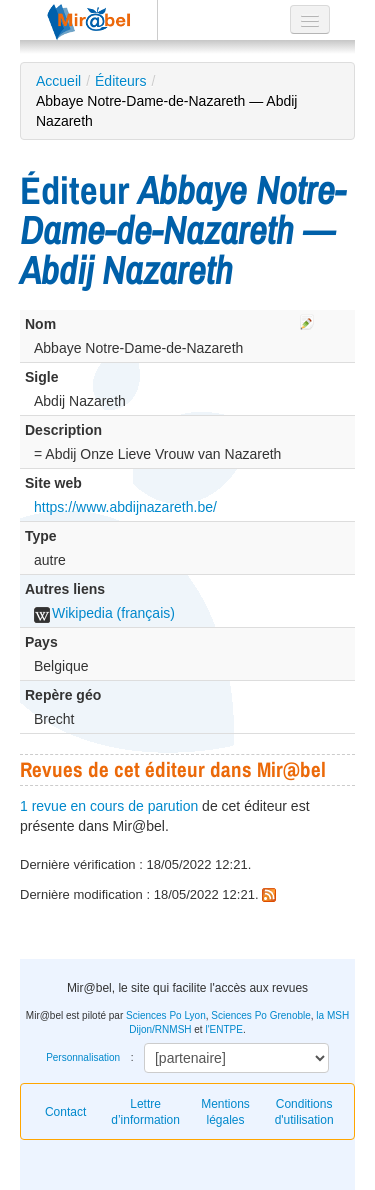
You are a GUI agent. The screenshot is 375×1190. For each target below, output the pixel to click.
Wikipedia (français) (104, 613)
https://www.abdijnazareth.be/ (125, 507)
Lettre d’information (145, 1112)
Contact (65, 1112)
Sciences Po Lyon (166, 1015)
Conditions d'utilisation (304, 1112)
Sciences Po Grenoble (261, 1015)
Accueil (58, 81)
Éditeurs (120, 81)
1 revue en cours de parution (109, 806)
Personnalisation (83, 1057)
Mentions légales (225, 1112)
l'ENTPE (223, 1029)
